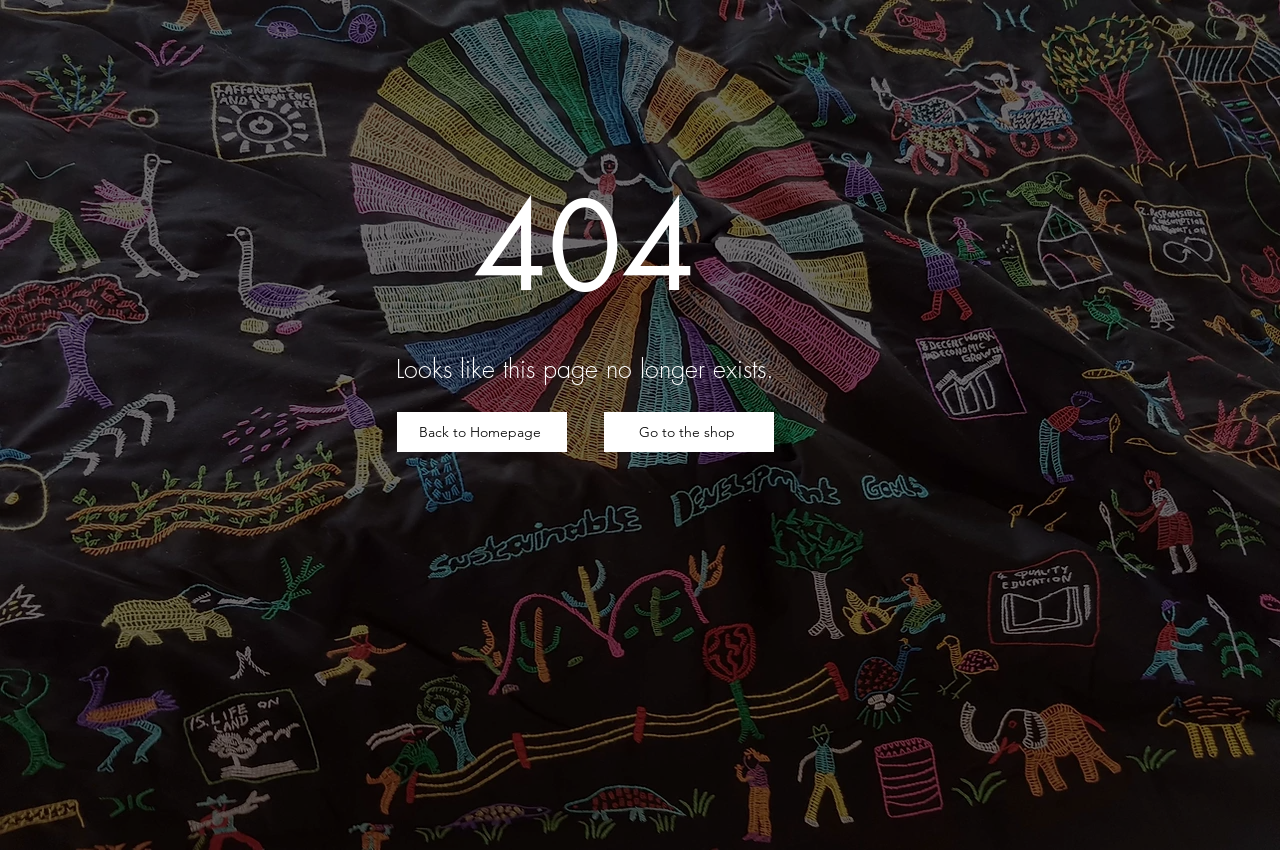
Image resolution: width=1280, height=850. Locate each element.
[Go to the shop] (689, 432)
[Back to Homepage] (482, 432)
